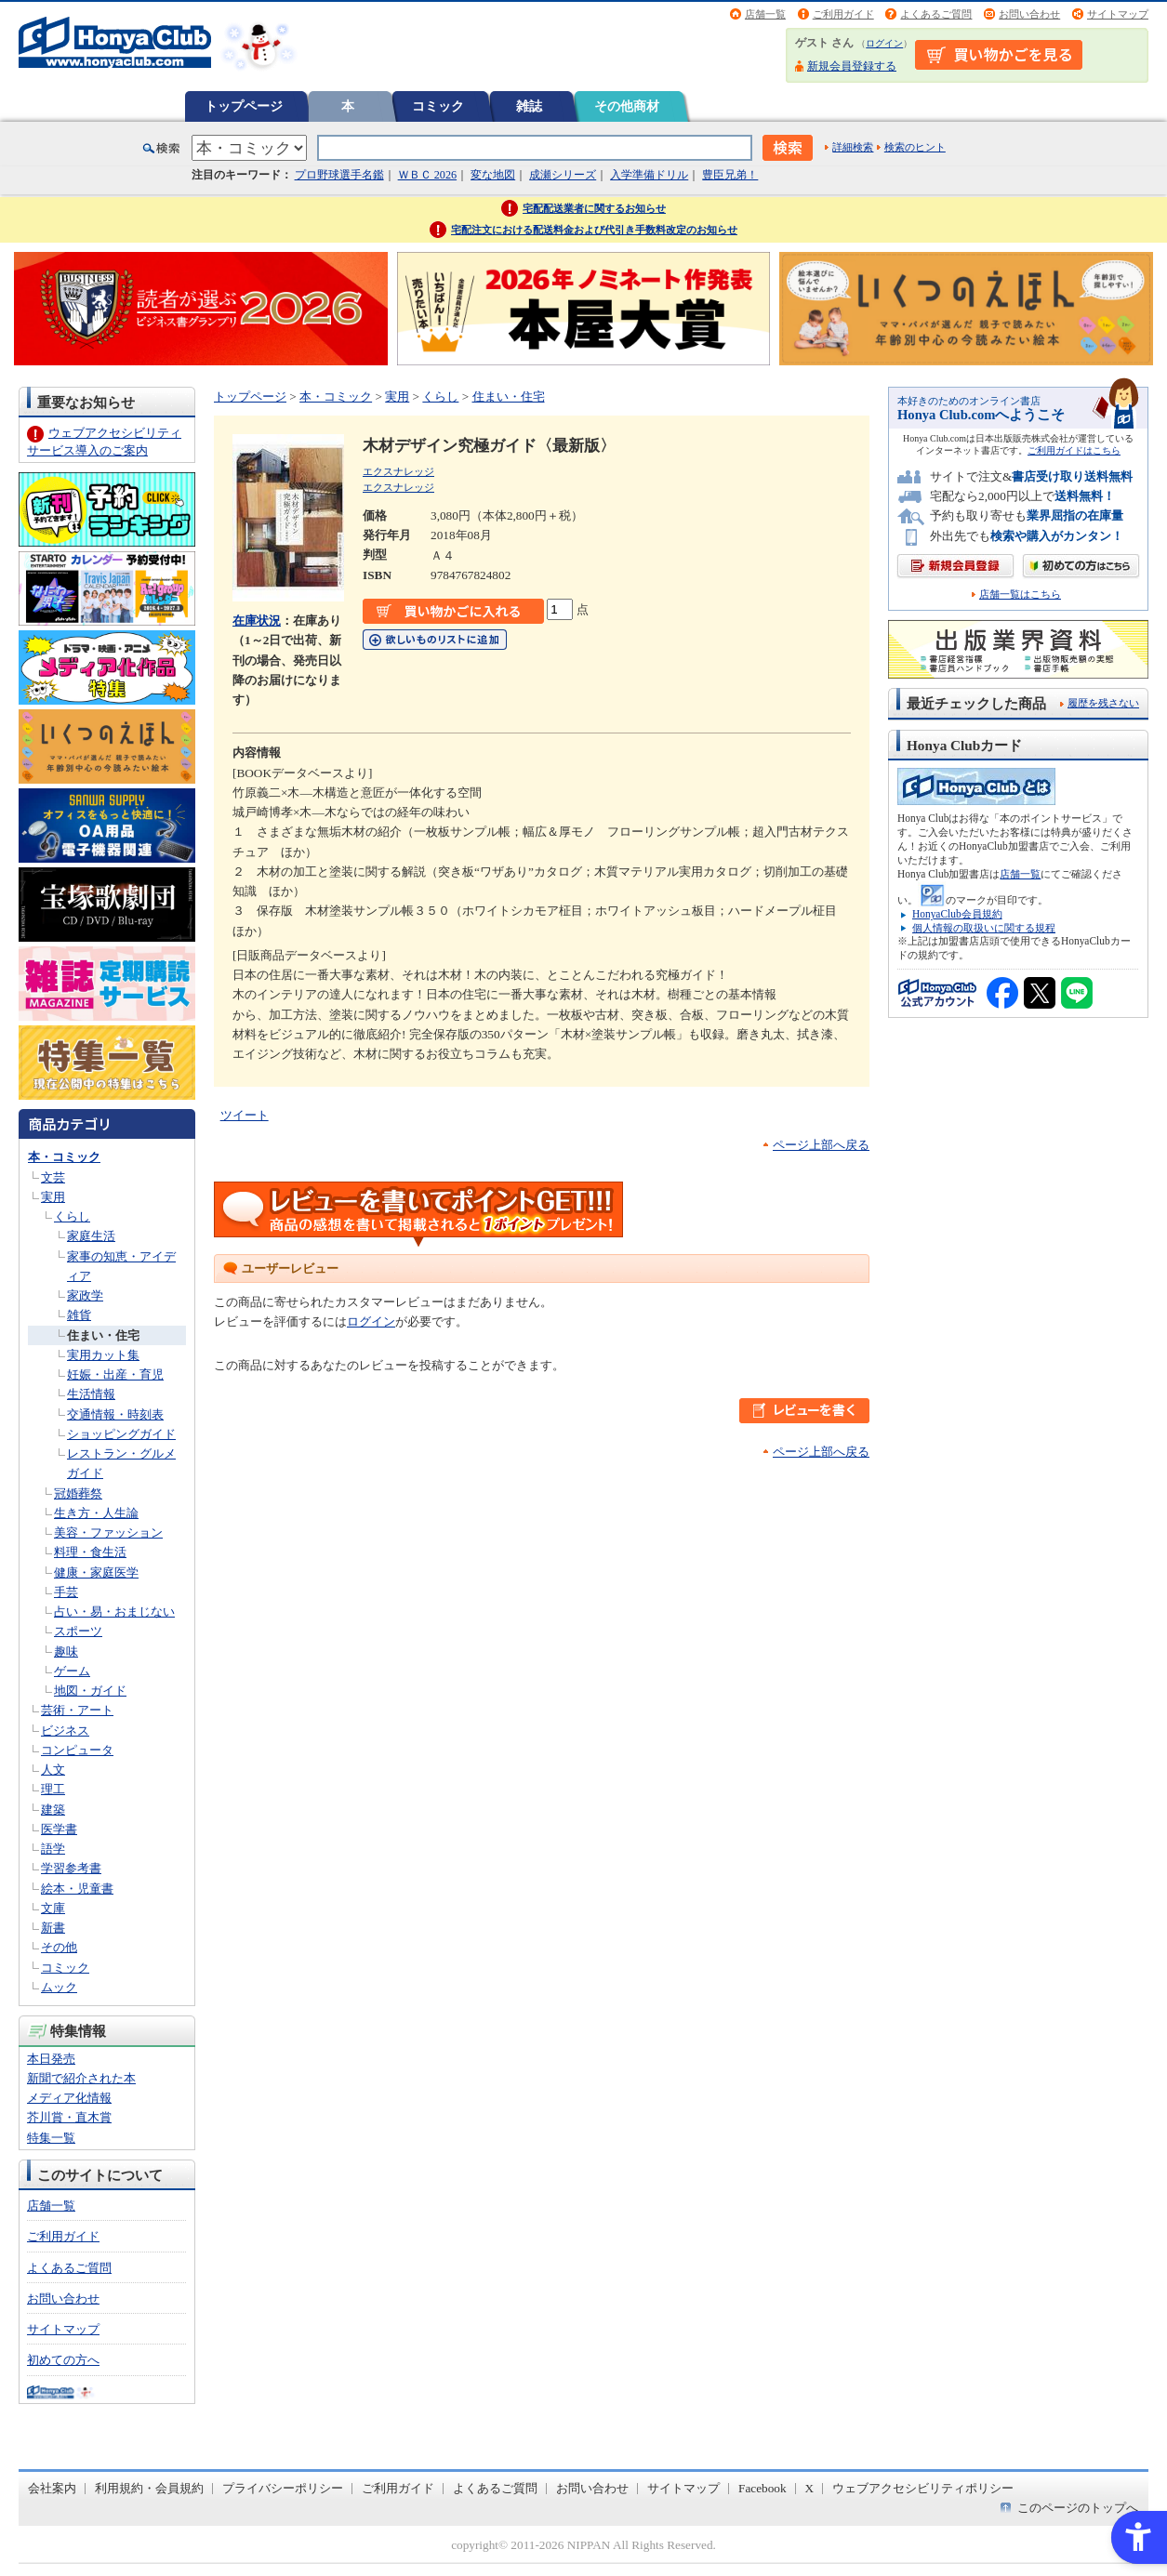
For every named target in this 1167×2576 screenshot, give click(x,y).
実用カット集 (103, 1355)
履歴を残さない (1103, 702)
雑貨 (79, 1315)
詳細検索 (852, 146)
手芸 (66, 1592)
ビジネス (65, 1730)
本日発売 (51, 2059)
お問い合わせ (1029, 14)
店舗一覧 (765, 14)
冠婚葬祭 (78, 1493)
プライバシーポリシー (282, 2488)
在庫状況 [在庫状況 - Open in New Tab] (256, 620)
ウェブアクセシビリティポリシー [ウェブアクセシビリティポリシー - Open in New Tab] (923, 2488)
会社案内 (52, 2488)
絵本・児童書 (77, 1889)
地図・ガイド (90, 1691)
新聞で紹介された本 (81, 2078)
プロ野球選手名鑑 (339, 174)
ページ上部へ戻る (821, 1145)
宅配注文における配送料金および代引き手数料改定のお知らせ (594, 229)
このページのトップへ (1077, 2508)
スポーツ (78, 1631)
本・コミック (64, 1157)
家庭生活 (91, 1236)
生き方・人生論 (96, 1513)
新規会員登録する (851, 66)
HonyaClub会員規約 (957, 913)
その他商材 (626, 106)
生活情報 (91, 1394)
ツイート (244, 1115)
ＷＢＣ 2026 (427, 174)
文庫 (53, 1908)
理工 (53, 1789)
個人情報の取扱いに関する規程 (983, 927)
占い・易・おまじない (114, 1611)
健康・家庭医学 (96, 1572)
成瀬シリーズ (562, 174)
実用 (53, 1197)
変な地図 (493, 174)
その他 (59, 1947)
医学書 (59, 1829)
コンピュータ (77, 1750)
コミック (438, 106)
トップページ (244, 106)
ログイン (884, 43)
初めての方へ (63, 2360)
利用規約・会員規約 (149, 2488)
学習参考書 (71, 1868)
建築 (53, 1809)
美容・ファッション (108, 1532)
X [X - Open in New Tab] (810, 2488)
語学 (53, 1849)
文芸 (53, 1177)
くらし (72, 1216)
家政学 (85, 1295)
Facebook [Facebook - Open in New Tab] (762, 2488)
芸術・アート (77, 1710)
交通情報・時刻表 (115, 1414)
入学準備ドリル (649, 174)
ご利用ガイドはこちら (1074, 450)
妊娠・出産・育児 (115, 1374)
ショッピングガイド (121, 1434)
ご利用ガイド (843, 14)
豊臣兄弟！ (730, 174)
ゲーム (72, 1671)
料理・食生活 (90, 1552)
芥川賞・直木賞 (69, 2117)
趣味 (66, 1651)
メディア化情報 (69, 2098)
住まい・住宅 (103, 1335)
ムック (59, 1987)
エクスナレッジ (398, 471)
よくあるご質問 (936, 14)
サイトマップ (1117, 14)
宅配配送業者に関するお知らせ (594, 208)
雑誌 (529, 106)
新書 (53, 1928)
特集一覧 (51, 2138)
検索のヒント (915, 146)
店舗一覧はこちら (1020, 594)
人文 (53, 1770)
